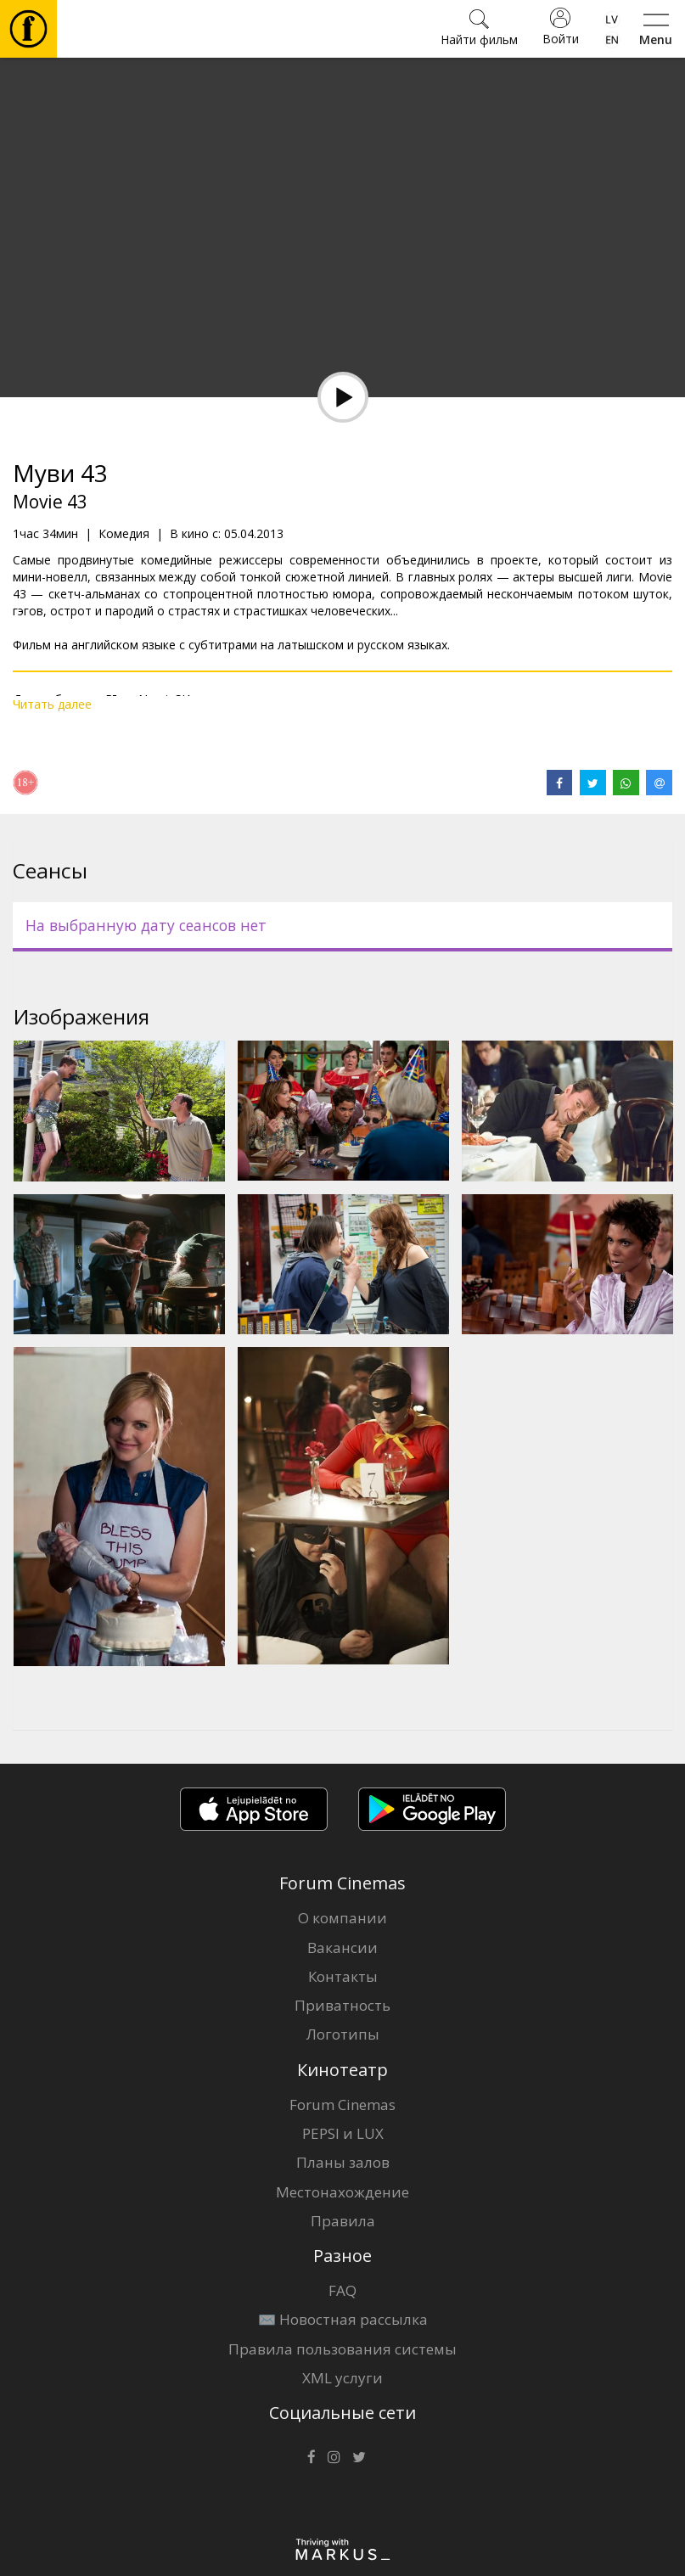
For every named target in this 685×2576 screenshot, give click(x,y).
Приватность (342, 2005)
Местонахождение (342, 2192)
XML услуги (342, 2378)
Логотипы (342, 2034)
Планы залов (343, 2162)
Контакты (343, 1976)
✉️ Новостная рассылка (343, 2319)
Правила (343, 2221)
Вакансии (342, 1947)
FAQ (342, 2290)
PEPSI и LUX (343, 2133)
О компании (342, 1918)
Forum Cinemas (342, 2104)
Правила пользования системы (342, 2349)
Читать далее (52, 704)
